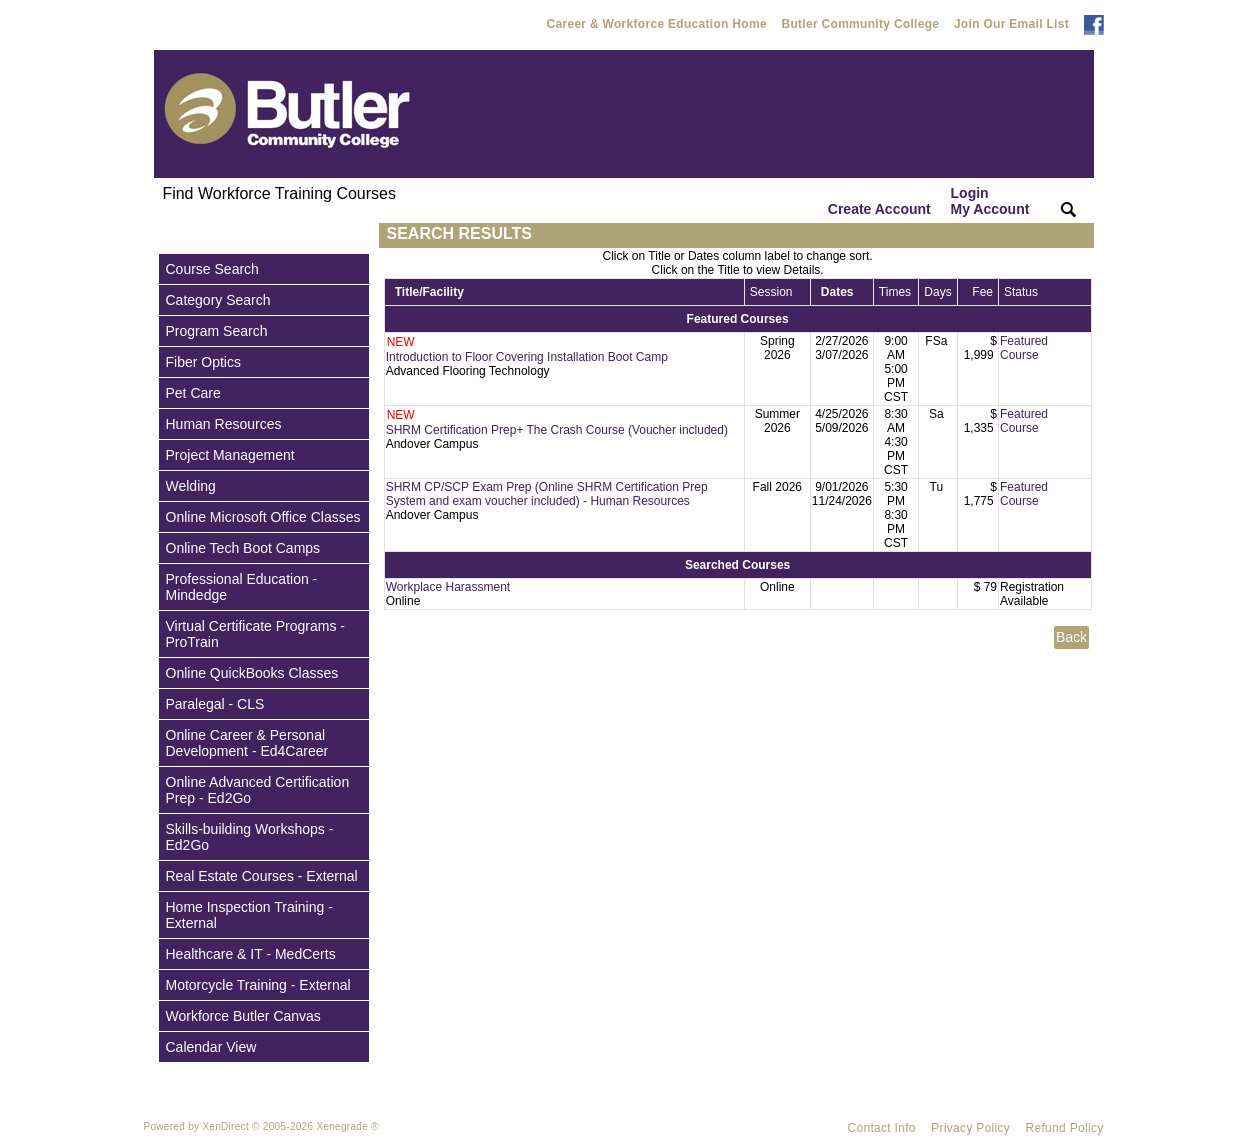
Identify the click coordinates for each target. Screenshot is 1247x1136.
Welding (191, 486)
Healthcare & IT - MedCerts (251, 954)
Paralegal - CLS (215, 704)
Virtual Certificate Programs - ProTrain (255, 634)
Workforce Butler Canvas (243, 1016)
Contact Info (882, 1128)
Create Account (879, 209)
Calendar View (211, 1047)
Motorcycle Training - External (258, 985)
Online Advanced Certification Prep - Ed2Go (258, 790)
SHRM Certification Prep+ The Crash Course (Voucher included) (557, 430)
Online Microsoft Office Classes (263, 517)
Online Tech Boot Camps (243, 548)
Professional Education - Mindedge (242, 587)
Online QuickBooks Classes (252, 673)
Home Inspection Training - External (249, 915)
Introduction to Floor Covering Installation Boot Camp (527, 357)
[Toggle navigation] (173, 235)
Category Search (218, 300)
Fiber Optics (203, 362)
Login (990, 201)
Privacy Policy (970, 1128)
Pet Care (193, 393)
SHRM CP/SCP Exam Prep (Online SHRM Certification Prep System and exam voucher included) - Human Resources (547, 494)
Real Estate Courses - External (262, 876)
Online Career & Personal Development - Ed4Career (247, 743)
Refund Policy (1065, 1128)
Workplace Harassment (448, 587)
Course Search (212, 269)
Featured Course (1024, 348)
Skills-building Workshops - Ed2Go (250, 837)
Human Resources (224, 424)
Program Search (217, 331)
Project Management (230, 455)
